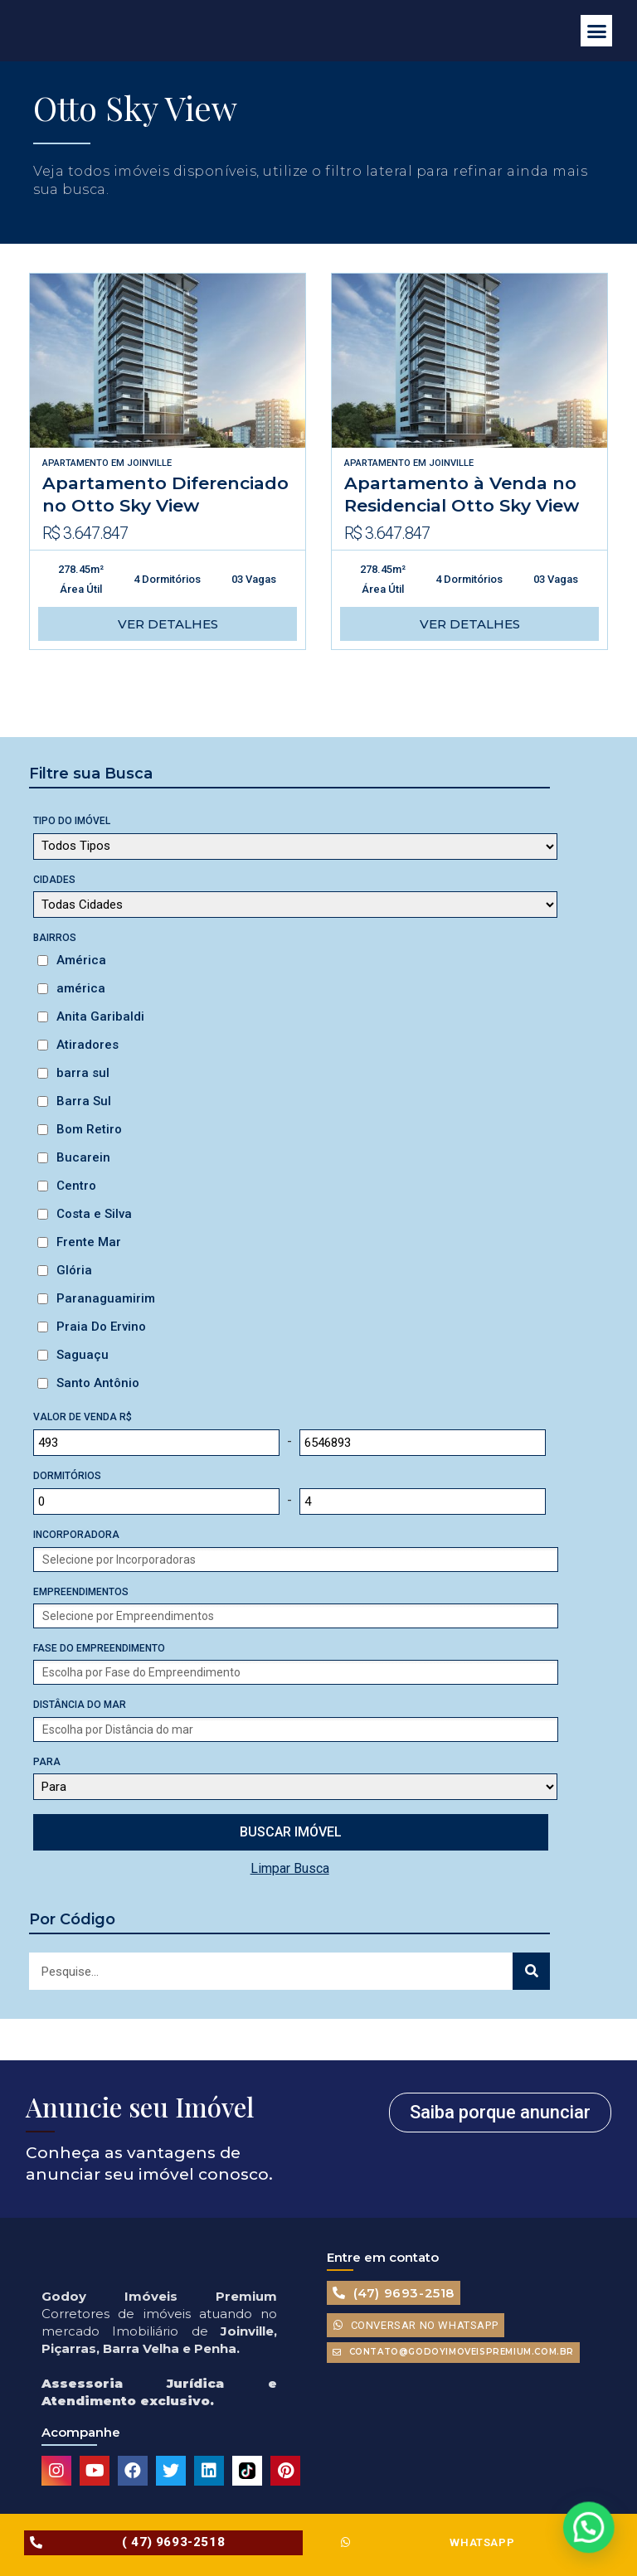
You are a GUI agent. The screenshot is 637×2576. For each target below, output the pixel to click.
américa (80, 988)
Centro (76, 1185)
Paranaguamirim (105, 1298)
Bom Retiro (89, 1129)
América (81, 960)
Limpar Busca (289, 1868)
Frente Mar (88, 1242)
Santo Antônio (97, 1383)
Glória (74, 1270)
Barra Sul (83, 1101)
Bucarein (83, 1157)
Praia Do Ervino (101, 1326)
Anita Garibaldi (100, 1016)
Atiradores (87, 1044)
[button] (596, 30)
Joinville (149, 463)
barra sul (82, 1073)
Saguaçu (82, 1355)
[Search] (531, 1971)
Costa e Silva (94, 1214)
